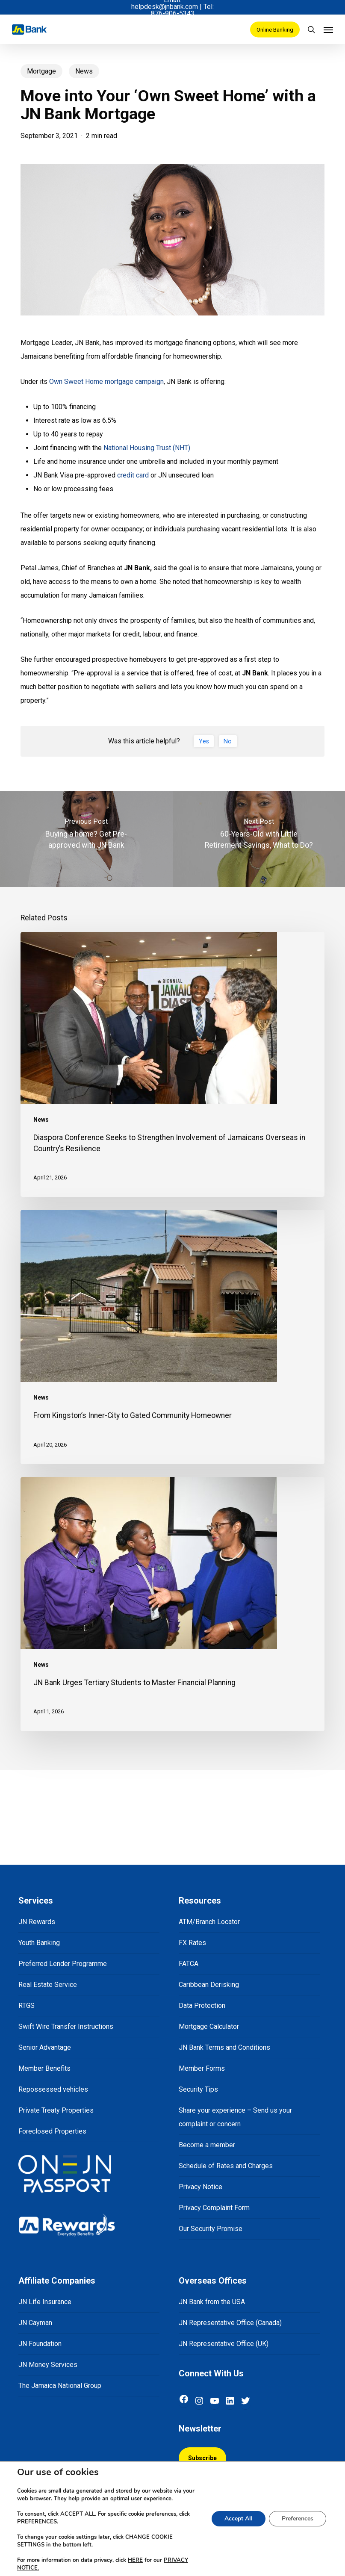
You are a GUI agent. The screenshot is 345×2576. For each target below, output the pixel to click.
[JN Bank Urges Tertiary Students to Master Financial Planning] (172, 1604)
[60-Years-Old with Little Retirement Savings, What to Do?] (259, 839)
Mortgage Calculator (209, 2026)
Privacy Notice (200, 2187)
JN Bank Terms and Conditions (224, 2047)
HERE (135, 2560)
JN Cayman (35, 2323)
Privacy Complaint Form (214, 2208)
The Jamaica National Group (59, 2385)
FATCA (188, 1964)
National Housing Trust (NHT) (146, 448)
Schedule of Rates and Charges (226, 2166)
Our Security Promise (210, 2229)
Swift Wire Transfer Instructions (65, 2026)
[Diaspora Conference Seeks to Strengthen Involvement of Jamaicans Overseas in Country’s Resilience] (172, 1064)
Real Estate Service (47, 1985)
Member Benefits (44, 2068)
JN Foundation (40, 2344)
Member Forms (202, 2068)
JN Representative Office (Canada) (230, 2323)
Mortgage (41, 71)
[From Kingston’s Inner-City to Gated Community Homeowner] (172, 1337)
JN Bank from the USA (212, 2302)
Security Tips (198, 2089)
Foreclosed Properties (52, 2131)
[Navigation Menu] (328, 29)
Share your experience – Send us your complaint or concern (235, 2117)
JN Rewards (36, 1922)
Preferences (297, 2518)
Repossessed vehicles (53, 2089)
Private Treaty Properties (56, 2110)
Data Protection (202, 2005)
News (84, 71)
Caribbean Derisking (209, 1985)
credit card (133, 475)
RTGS (26, 2005)
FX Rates (192, 1943)
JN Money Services (47, 2365)
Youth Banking (39, 1943)
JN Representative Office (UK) (223, 2344)
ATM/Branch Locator (209, 1922)
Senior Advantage (44, 2047)
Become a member (207, 2145)
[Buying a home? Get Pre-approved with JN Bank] (86, 839)
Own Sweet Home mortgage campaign (106, 381)
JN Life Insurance (44, 2302)
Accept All (238, 2518)
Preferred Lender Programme (62, 1964)
